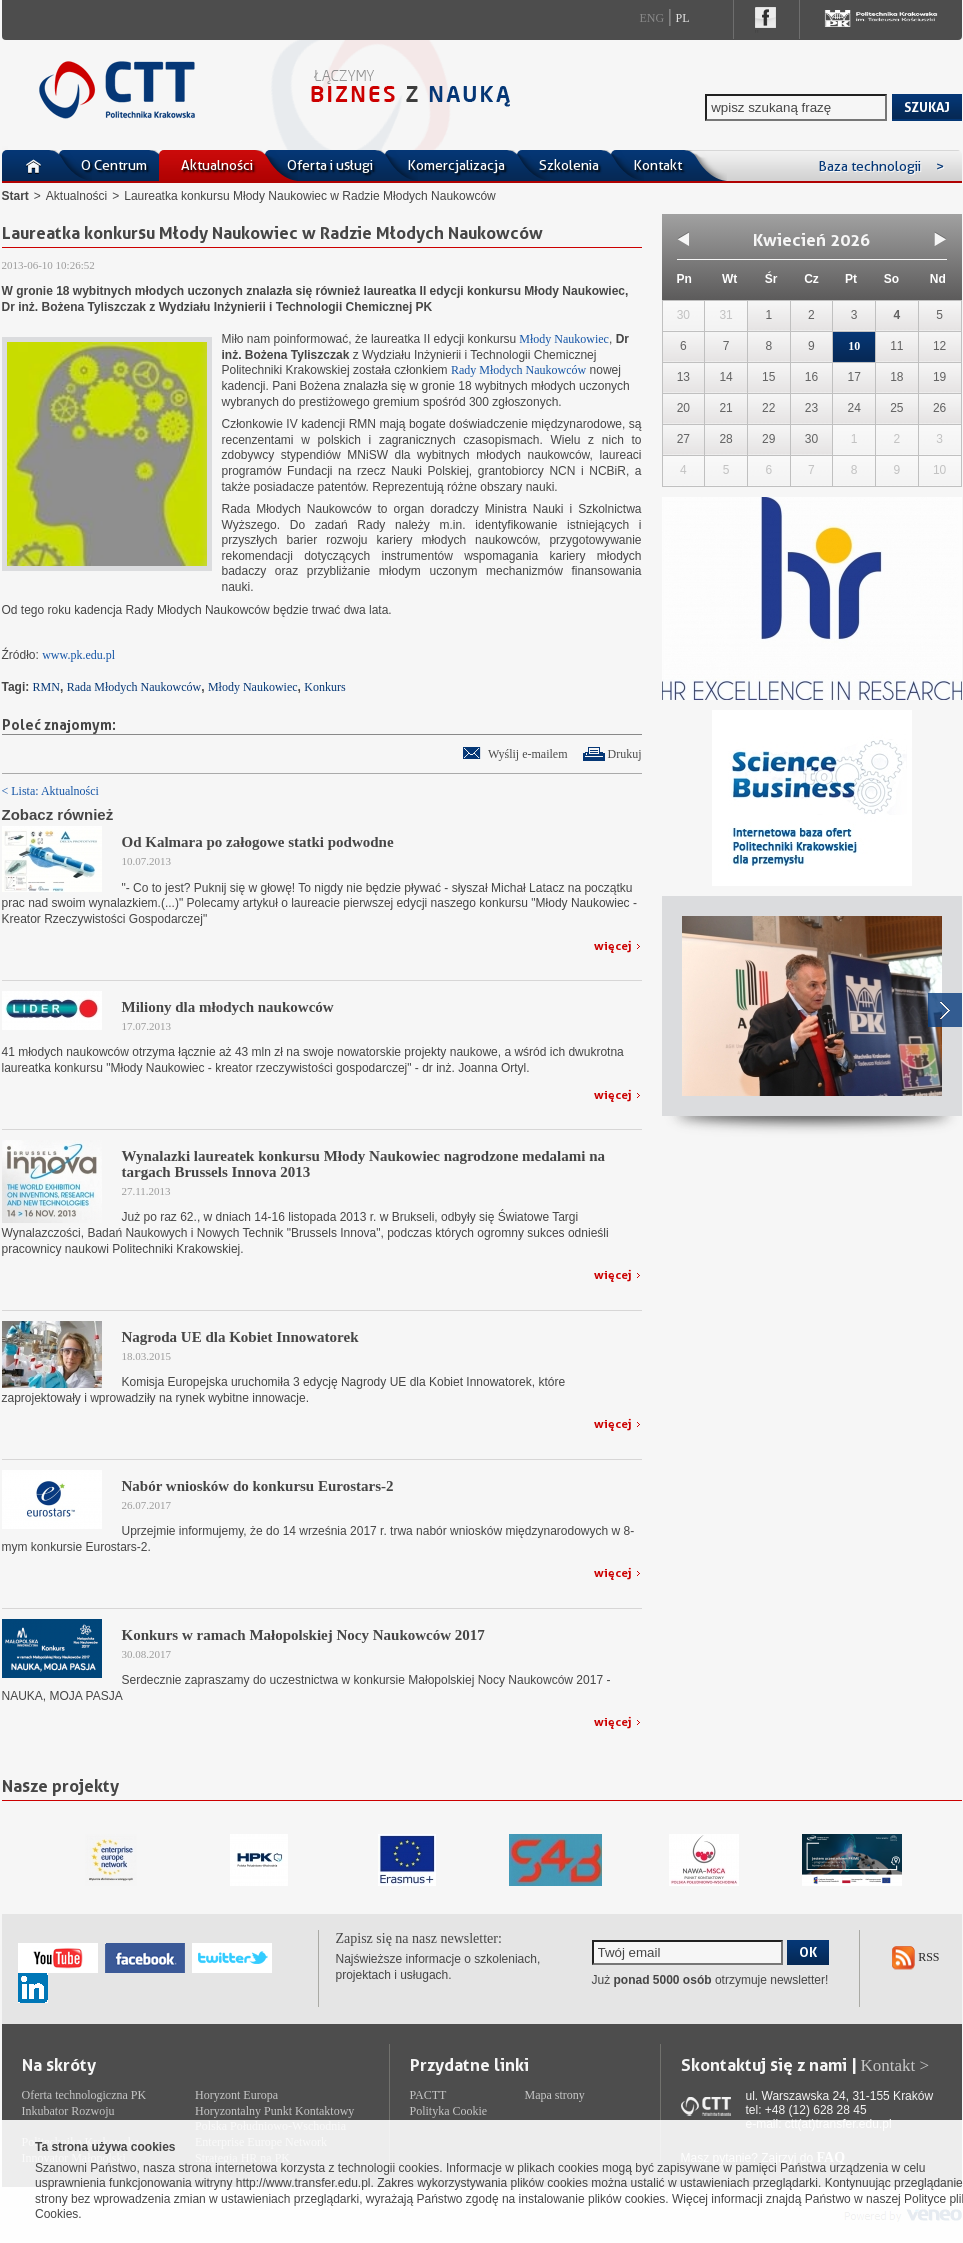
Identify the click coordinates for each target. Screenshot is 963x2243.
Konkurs (324, 687)
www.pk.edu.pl (78, 655)
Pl (683, 18)
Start (15, 196)
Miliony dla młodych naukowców (228, 1007)
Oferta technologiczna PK (84, 2095)
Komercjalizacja (456, 165)
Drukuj (625, 754)
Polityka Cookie (449, 2111)
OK (808, 1952)
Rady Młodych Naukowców (518, 370)
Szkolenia (569, 165)
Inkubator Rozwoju (68, 2111)
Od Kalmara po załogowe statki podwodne (258, 842)
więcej (613, 945)
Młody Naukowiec (562, 339)
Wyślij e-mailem (528, 754)
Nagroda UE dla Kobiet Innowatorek (240, 1337)
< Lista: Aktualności (50, 791)
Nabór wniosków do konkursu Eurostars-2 (258, 1486)
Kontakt (657, 165)
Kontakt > (895, 2065)
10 (854, 346)
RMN (46, 687)
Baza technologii (881, 166)
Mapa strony (555, 2095)
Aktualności (217, 165)
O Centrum (114, 165)
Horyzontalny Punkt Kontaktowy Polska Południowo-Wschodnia (274, 2119)
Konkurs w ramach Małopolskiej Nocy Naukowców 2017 (303, 1635)
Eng (652, 18)
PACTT (428, 2095)
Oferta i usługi (330, 165)
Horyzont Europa (236, 2095)
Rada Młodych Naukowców (134, 687)
